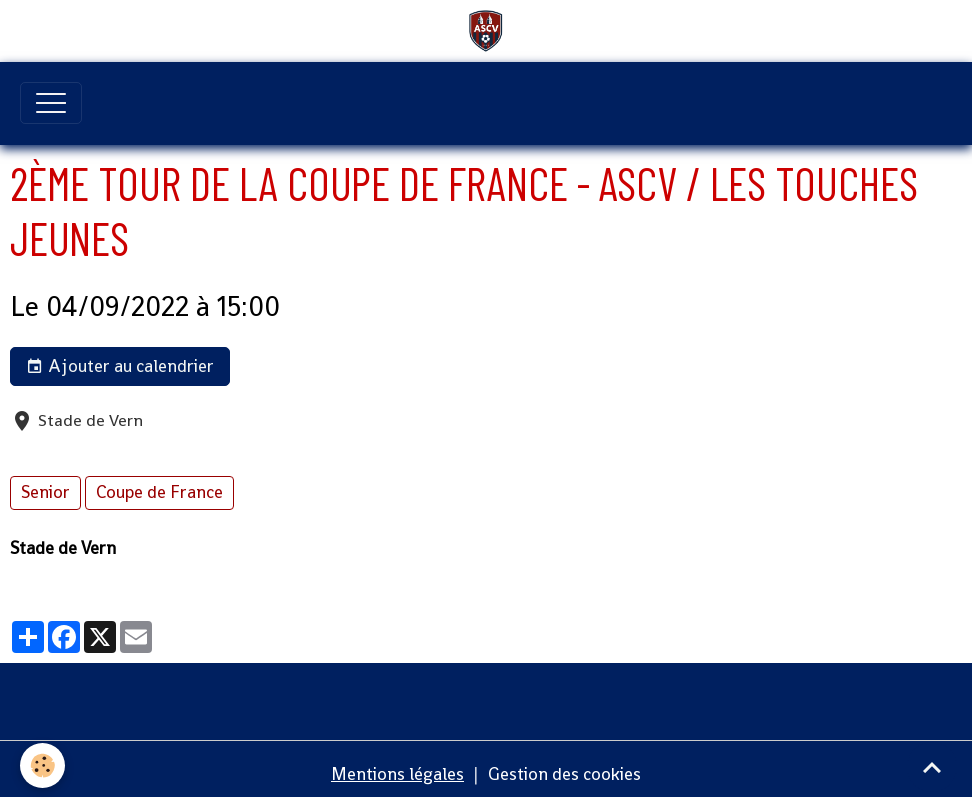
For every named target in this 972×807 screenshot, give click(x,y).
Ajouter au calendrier (120, 366)
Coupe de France (159, 492)
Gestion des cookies (564, 774)
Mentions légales (397, 774)
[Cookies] (42, 765)
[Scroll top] (932, 767)
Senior (45, 492)
